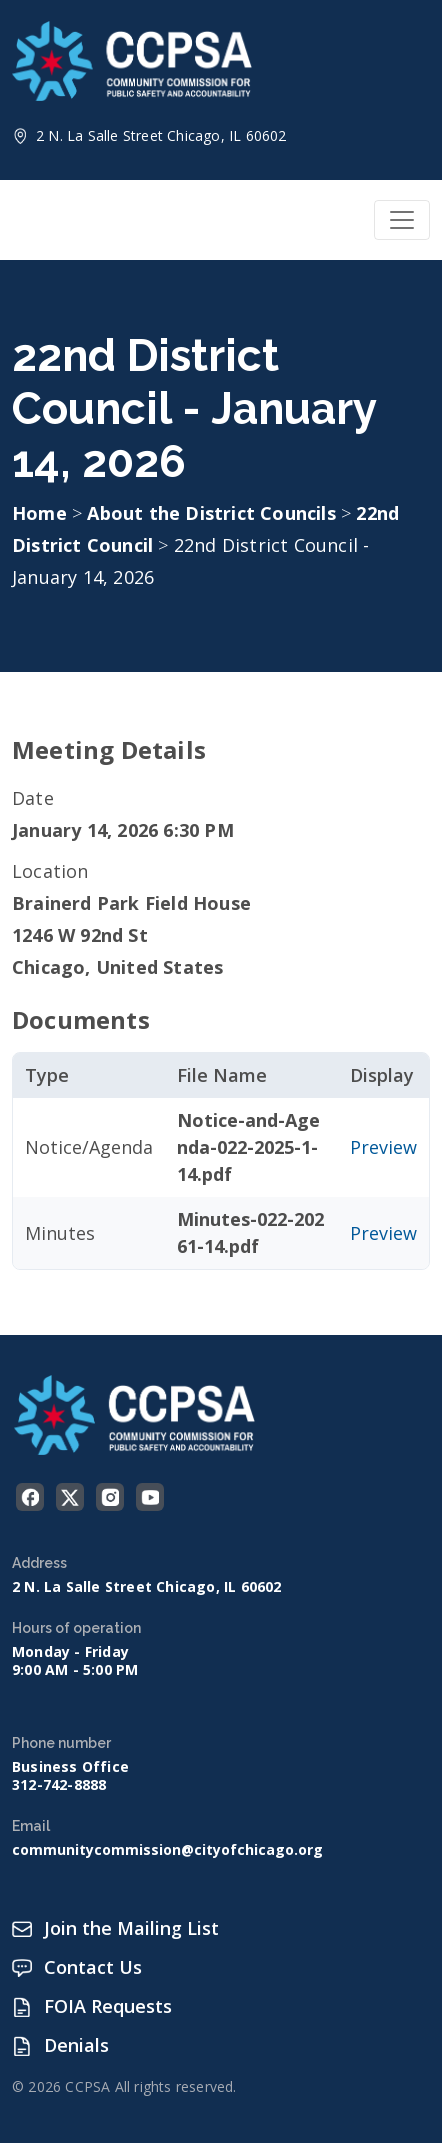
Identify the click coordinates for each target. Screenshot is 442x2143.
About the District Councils (214, 513)
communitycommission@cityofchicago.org (167, 1850)
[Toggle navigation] (402, 220)
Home (39, 513)
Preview (383, 1147)
